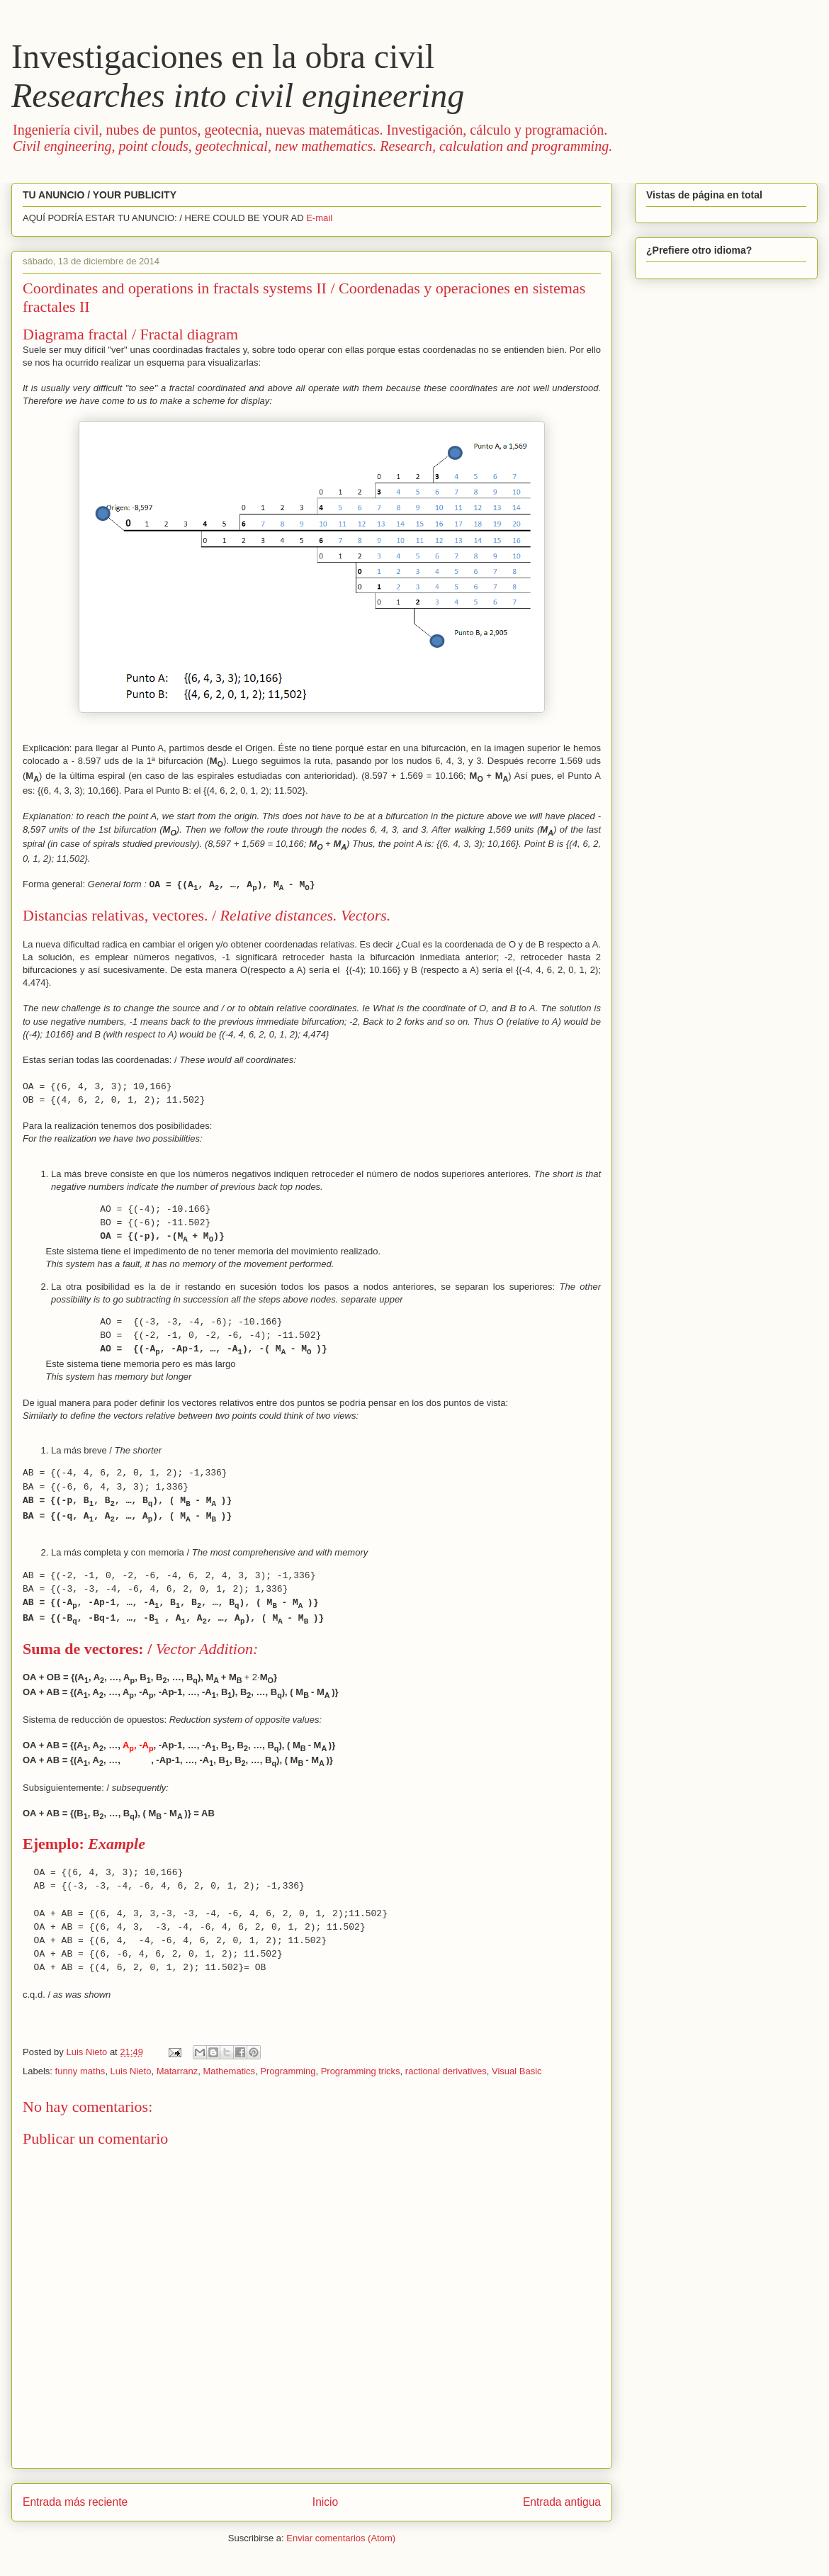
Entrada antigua (562, 2502)
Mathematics (229, 2071)
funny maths (80, 2071)
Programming (287, 2071)
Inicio (325, 2502)
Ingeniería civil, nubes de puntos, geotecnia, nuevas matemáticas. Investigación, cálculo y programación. (312, 138)
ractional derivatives (446, 2071)
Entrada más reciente (75, 2502)
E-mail (319, 218)
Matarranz (177, 2071)
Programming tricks (360, 2071)
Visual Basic (517, 2071)
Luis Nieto (131, 2071)
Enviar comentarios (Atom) (340, 2538)
